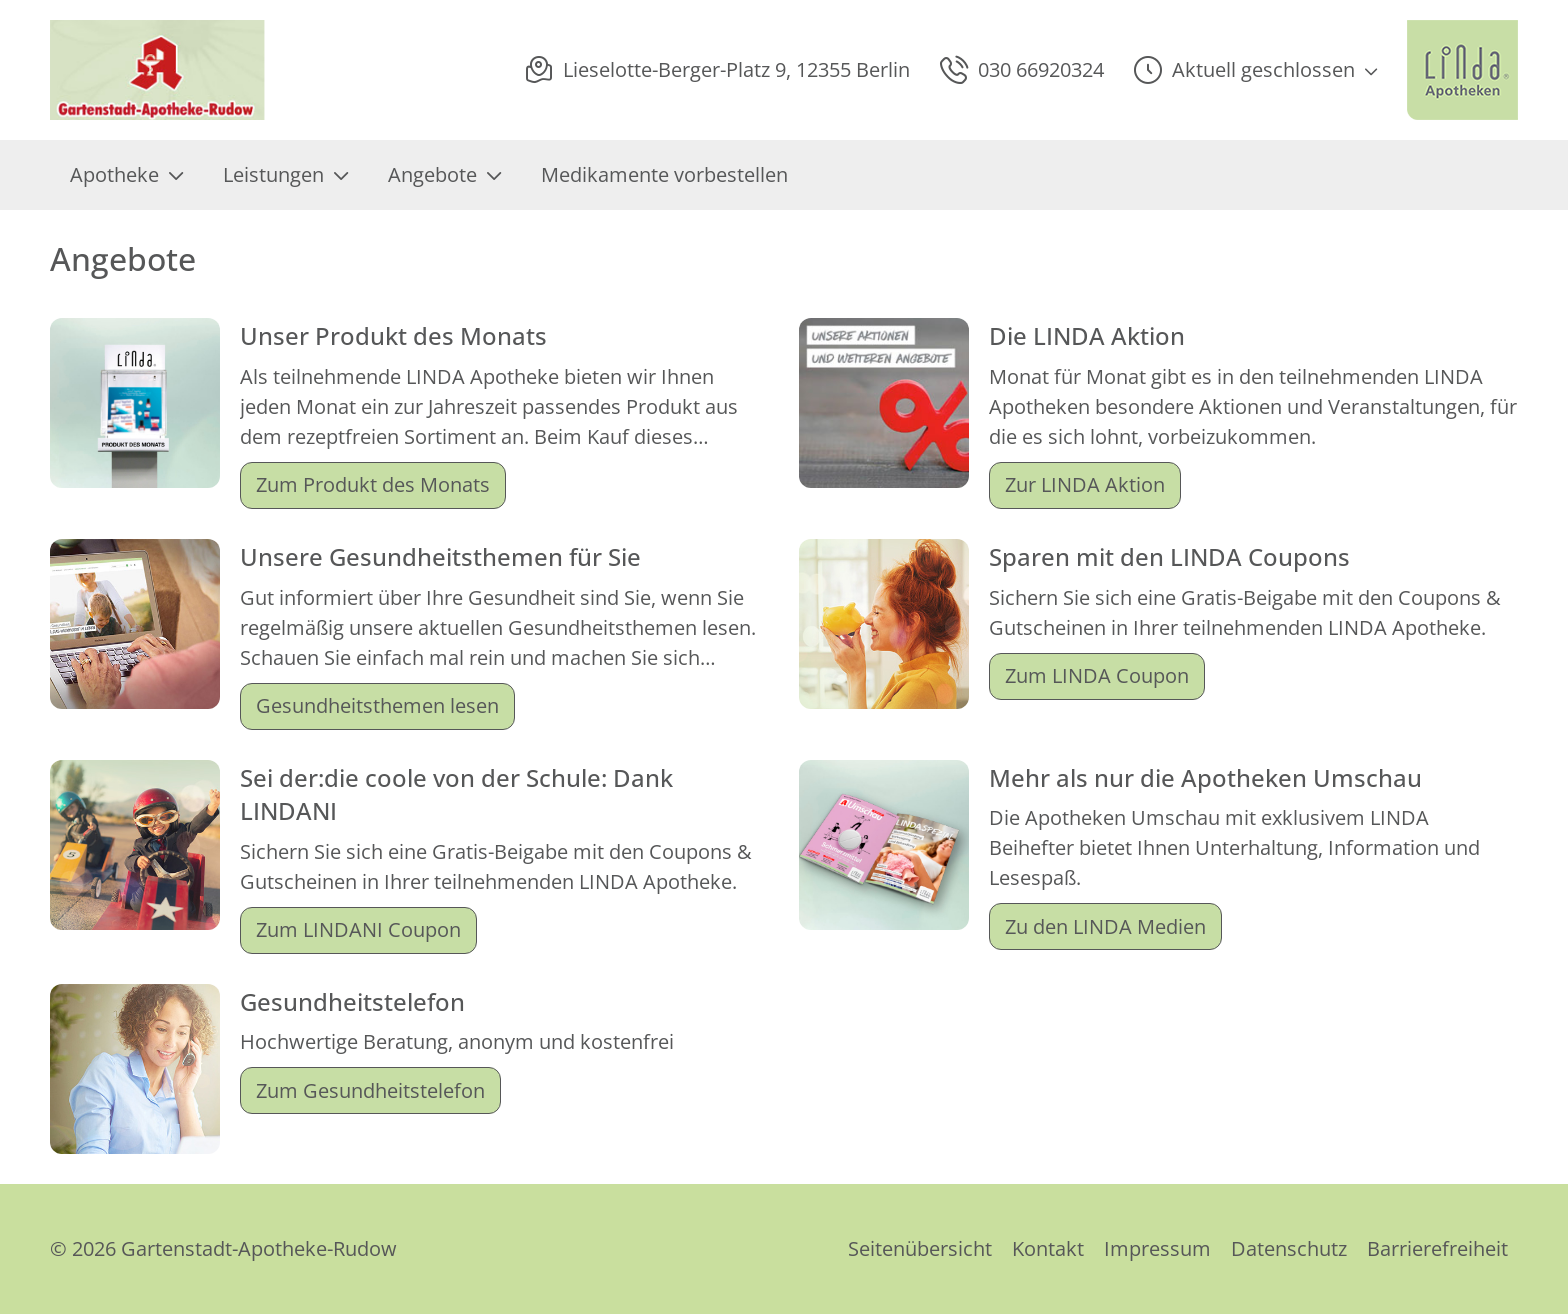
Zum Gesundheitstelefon (370, 1090)
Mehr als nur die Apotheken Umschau (1205, 777)
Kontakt (1048, 1248)
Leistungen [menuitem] (285, 174)
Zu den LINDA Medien (1105, 926)
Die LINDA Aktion (1087, 335)
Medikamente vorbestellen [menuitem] (664, 174)
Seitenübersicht (920, 1248)
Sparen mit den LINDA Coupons (1169, 556)
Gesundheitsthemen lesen (377, 705)
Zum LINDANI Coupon (358, 929)
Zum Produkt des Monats (373, 484)
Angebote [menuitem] (444, 174)
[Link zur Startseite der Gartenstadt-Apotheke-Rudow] (159, 70)
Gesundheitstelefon (352, 1001)
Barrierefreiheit (1437, 1248)
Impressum (1157, 1248)
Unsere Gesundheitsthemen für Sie (440, 556)
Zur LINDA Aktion (1085, 484)
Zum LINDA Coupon (1097, 675)
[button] (1255, 70)
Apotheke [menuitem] (126, 174)
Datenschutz (1289, 1248)
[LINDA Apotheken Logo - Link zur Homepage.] (1462, 70)
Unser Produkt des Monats (393, 335)
